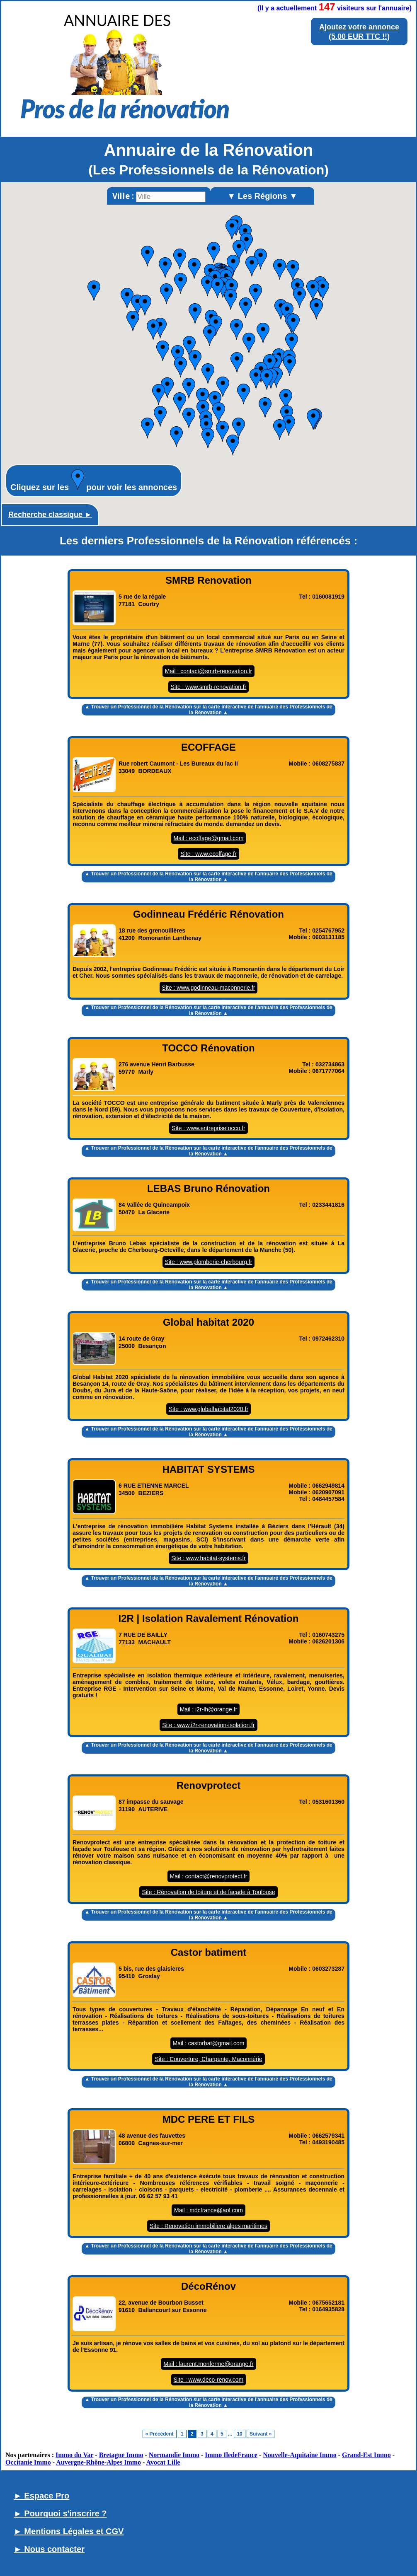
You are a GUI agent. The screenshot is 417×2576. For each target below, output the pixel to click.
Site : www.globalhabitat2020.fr (208, 1409)
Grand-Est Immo (366, 2454)
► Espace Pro (41, 2495)
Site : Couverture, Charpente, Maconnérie (208, 2059)
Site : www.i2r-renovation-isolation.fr (208, 1725)
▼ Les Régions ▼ (262, 196)
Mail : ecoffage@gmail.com (209, 838)
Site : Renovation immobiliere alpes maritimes (208, 2226)
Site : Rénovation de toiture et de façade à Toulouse (208, 1892)
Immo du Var (74, 2454)
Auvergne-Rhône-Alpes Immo (98, 2462)
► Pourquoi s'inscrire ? (60, 2513)
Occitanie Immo (28, 2462)
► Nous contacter (49, 2549)
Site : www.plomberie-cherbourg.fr (208, 1262)
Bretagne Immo (121, 2454)
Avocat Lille (163, 2462)
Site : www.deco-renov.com (209, 2379)
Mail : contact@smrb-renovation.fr (208, 671)
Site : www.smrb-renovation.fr (209, 687)
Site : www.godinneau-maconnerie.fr (208, 987)
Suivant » (261, 2434)
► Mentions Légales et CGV (69, 2531)
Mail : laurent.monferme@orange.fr (208, 2364)
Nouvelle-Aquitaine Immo (299, 2454)
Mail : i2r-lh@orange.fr (209, 1709)
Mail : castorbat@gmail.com (209, 2043)
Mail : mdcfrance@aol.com (208, 2210)
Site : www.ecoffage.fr (208, 854)
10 (239, 2434)
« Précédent (159, 2434)
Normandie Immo (174, 2454)
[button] (279, 429)
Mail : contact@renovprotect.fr (208, 1876)
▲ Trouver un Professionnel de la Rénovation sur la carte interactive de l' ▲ (208, 709)
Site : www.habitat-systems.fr (208, 1558)
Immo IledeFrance (231, 2454)
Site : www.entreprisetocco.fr (208, 1128)
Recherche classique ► (50, 514)
